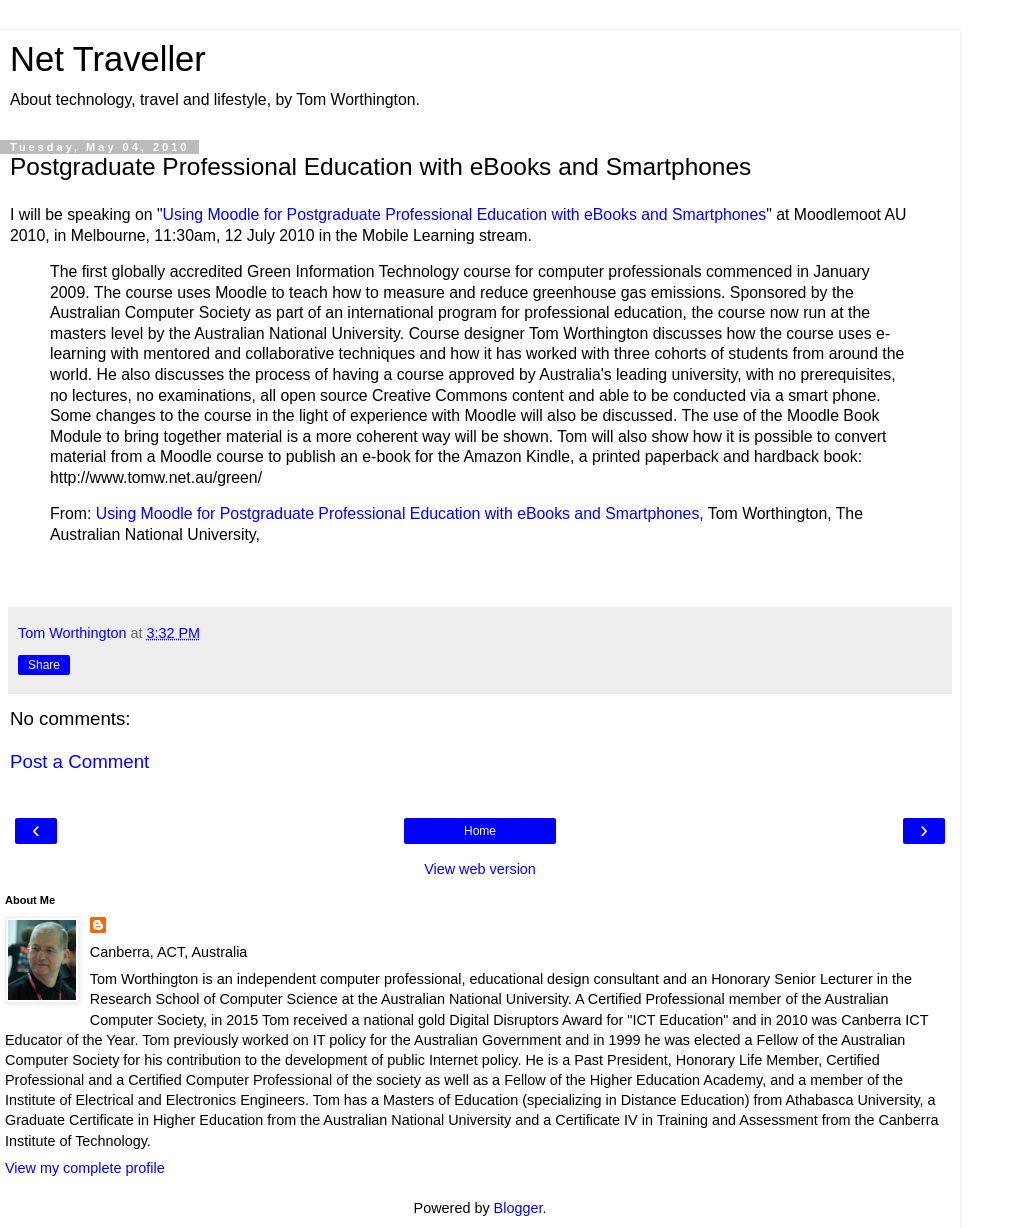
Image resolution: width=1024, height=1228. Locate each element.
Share (44, 665)
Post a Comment (79, 761)
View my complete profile (85, 1168)
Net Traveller (108, 59)
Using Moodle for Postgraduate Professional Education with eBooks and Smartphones (465, 214)
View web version (480, 869)
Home (480, 831)
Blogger (518, 1208)
